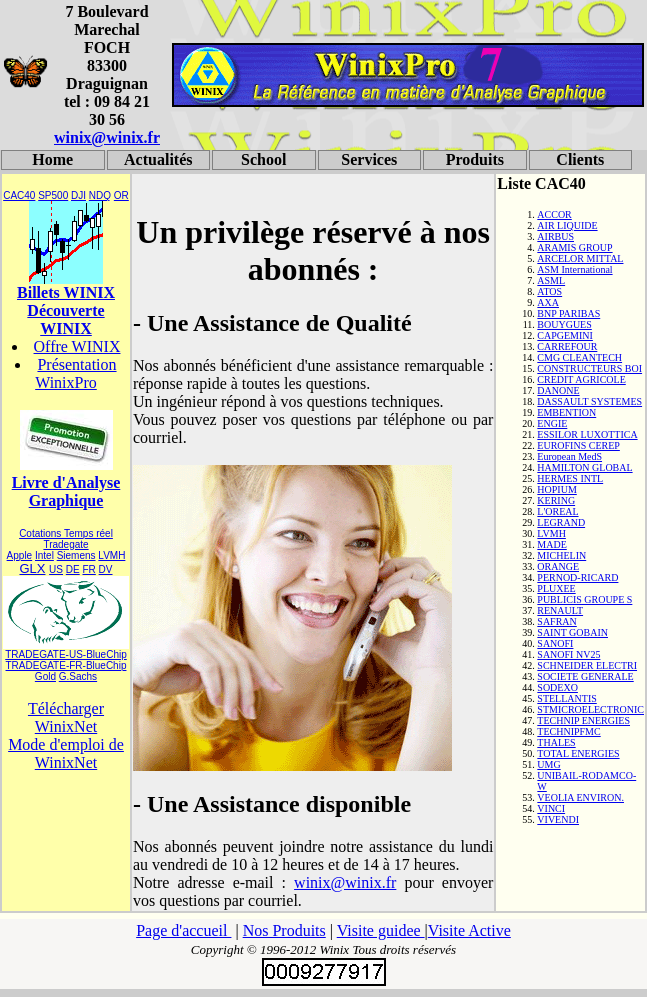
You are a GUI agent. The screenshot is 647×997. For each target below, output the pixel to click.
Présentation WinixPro (75, 373)
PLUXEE (556, 588)
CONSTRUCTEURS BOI (589, 368)
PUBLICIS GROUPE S (584, 599)
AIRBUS (555, 236)
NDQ (100, 195)
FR (88, 569)
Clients (580, 159)
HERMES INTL (570, 478)
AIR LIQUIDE (567, 225)
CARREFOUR (567, 346)
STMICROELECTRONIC (590, 709)
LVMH (111, 555)
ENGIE (552, 423)
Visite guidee (381, 930)
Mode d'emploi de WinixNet (66, 753)
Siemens (76, 555)
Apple (20, 555)
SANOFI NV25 (568, 654)
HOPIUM (556, 489)
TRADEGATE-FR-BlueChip (66, 665)
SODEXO (557, 687)
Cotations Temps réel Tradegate (66, 539)
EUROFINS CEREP (578, 445)
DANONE (558, 390)
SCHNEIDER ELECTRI (587, 665)
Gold (45, 676)
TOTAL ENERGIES (578, 753)
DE (73, 569)
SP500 (53, 195)
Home (52, 159)
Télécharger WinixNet (66, 717)
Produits (475, 159)
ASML (551, 280)
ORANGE (558, 566)
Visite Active (469, 930)
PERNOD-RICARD (577, 577)
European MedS (569, 456)
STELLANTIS (566, 698)
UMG (548, 764)
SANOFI (555, 643)
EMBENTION (566, 412)
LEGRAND (561, 522)
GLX (32, 568)
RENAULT (560, 610)
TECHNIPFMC (568, 731)
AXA (548, 302)
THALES (556, 742)
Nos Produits (284, 930)
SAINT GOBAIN (572, 632)
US (56, 569)
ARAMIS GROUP (574, 247)
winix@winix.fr (107, 137)
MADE (551, 544)
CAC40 (19, 195)
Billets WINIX (66, 292)
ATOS (549, 291)
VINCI (551, 808)
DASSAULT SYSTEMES (589, 401)
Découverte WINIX (65, 319)
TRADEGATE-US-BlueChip (66, 654)
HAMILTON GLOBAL (584, 467)
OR (121, 195)
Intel (44, 555)
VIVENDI (558, 819)
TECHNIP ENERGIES (583, 720)
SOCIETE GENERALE (585, 676)
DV (106, 569)
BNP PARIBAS (568, 313)
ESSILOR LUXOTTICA (587, 434)
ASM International (574, 269)
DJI (78, 195)
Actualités (158, 159)
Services (369, 159)
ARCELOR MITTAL (580, 258)
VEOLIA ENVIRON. (580, 797)
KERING (556, 500)
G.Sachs (78, 676)
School (263, 159)
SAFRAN (556, 621)
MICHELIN (561, 555)
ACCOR (554, 214)
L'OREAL (557, 511)
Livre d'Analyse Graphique (66, 491)
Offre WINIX (77, 346)
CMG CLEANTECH (579, 357)
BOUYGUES (564, 324)
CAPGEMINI (565, 335)
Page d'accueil (183, 930)
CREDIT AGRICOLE (581, 379)
